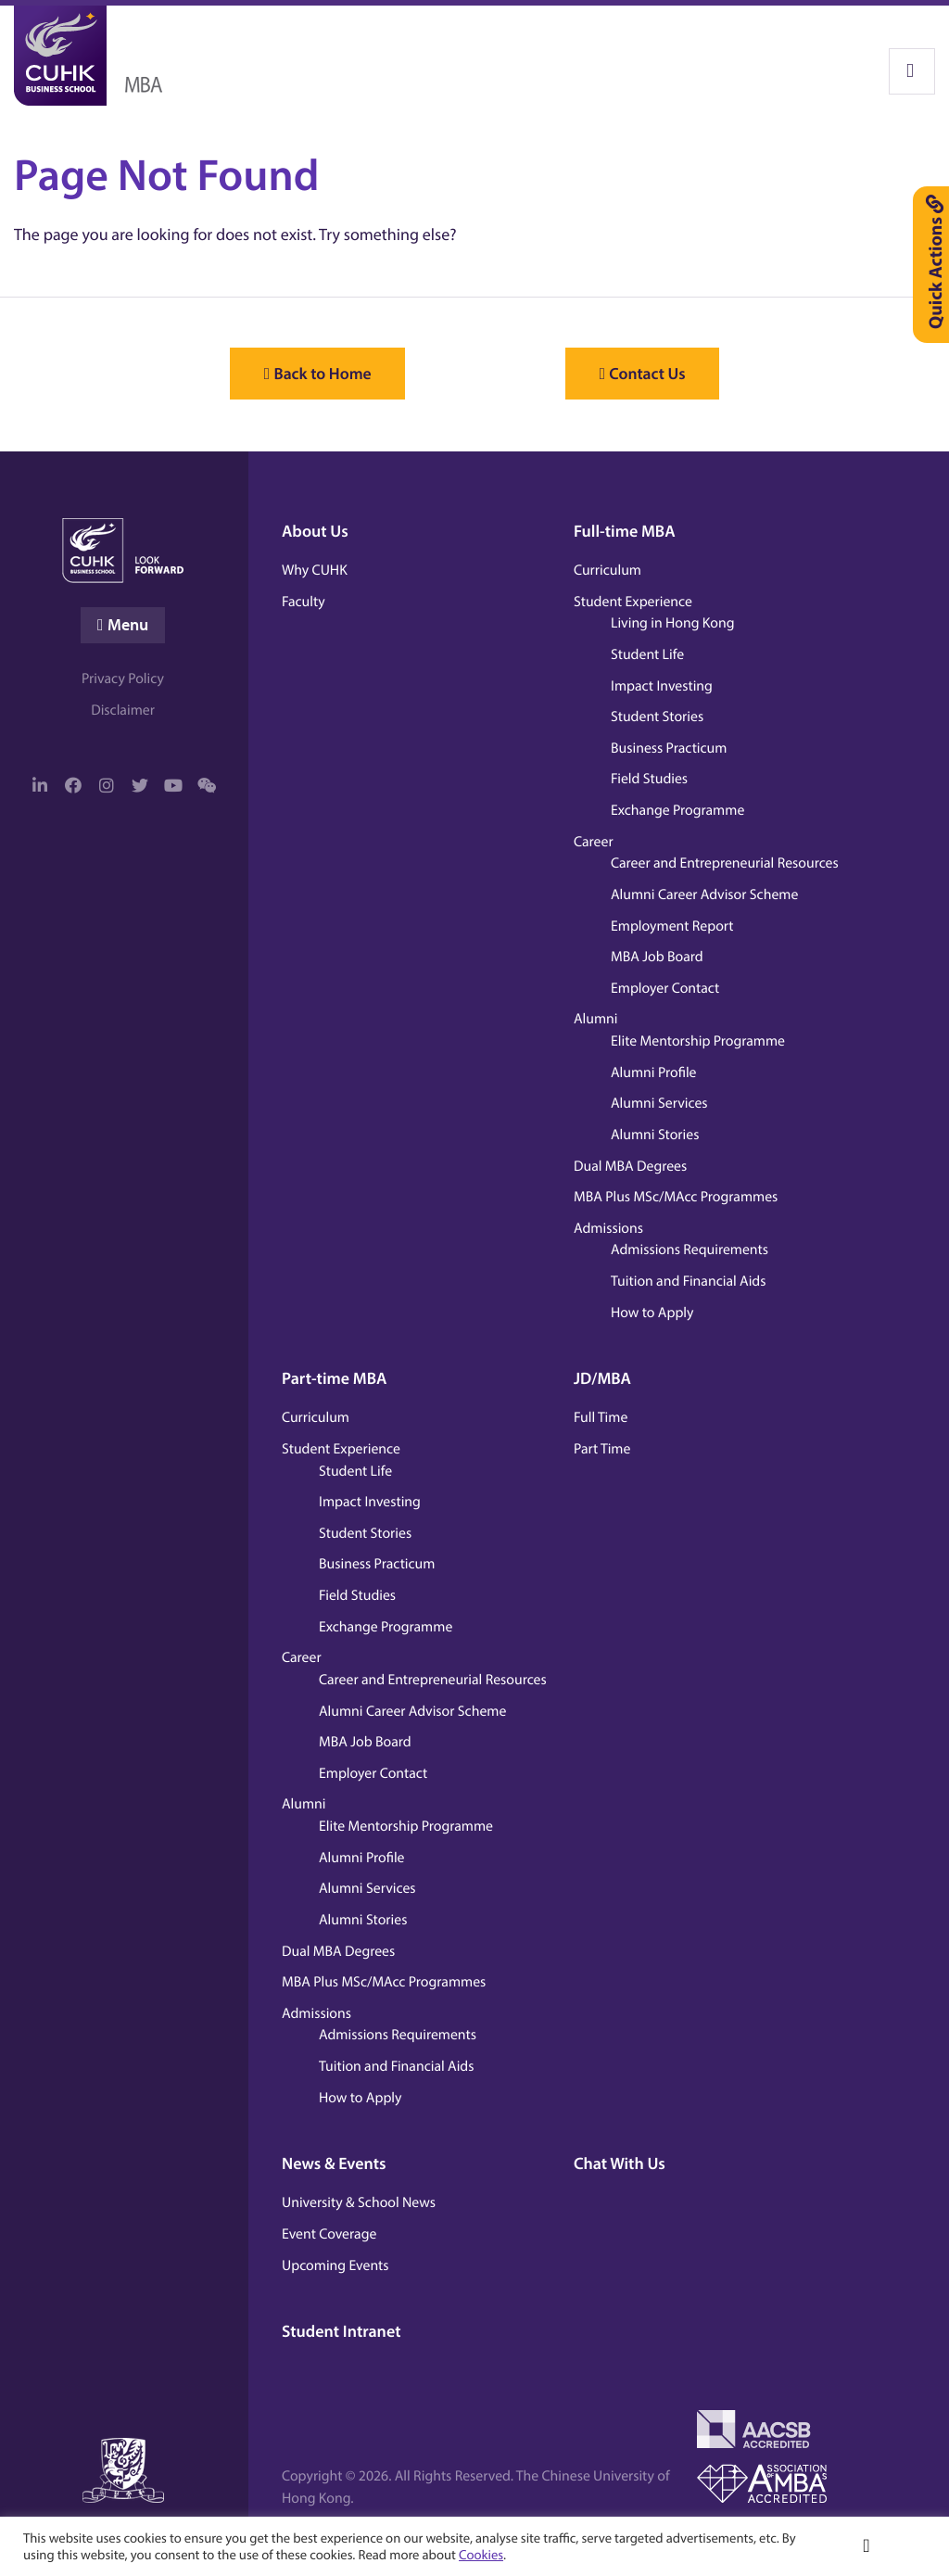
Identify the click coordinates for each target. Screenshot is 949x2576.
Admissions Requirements (689, 1249)
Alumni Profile (654, 1071)
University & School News (359, 2202)
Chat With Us (619, 2163)
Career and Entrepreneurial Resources (725, 863)
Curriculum (607, 569)
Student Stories (657, 716)
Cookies (481, 2554)
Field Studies (649, 778)
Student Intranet (341, 2330)
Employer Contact (665, 987)
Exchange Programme (677, 809)
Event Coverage (329, 2233)
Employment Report (672, 925)
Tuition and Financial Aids (688, 1280)
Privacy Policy (123, 679)
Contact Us (663, 374)
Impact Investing (662, 685)
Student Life (647, 653)
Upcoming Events (335, 2264)
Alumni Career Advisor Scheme (704, 893)
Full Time (600, 1417)
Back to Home (306, 374)
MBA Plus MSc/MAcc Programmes (676, 1196)
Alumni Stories (655, 1133)
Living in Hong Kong (673, 623)
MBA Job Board (657, 956)
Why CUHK (315, 569)
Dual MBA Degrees (630, 1165)
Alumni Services (659, 1103)
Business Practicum (669, 747)
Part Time (602, 1448)
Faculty (303, 600)
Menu (128, 625)
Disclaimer (123, 711)
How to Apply (652, 1311)
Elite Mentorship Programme (698, 1040)
